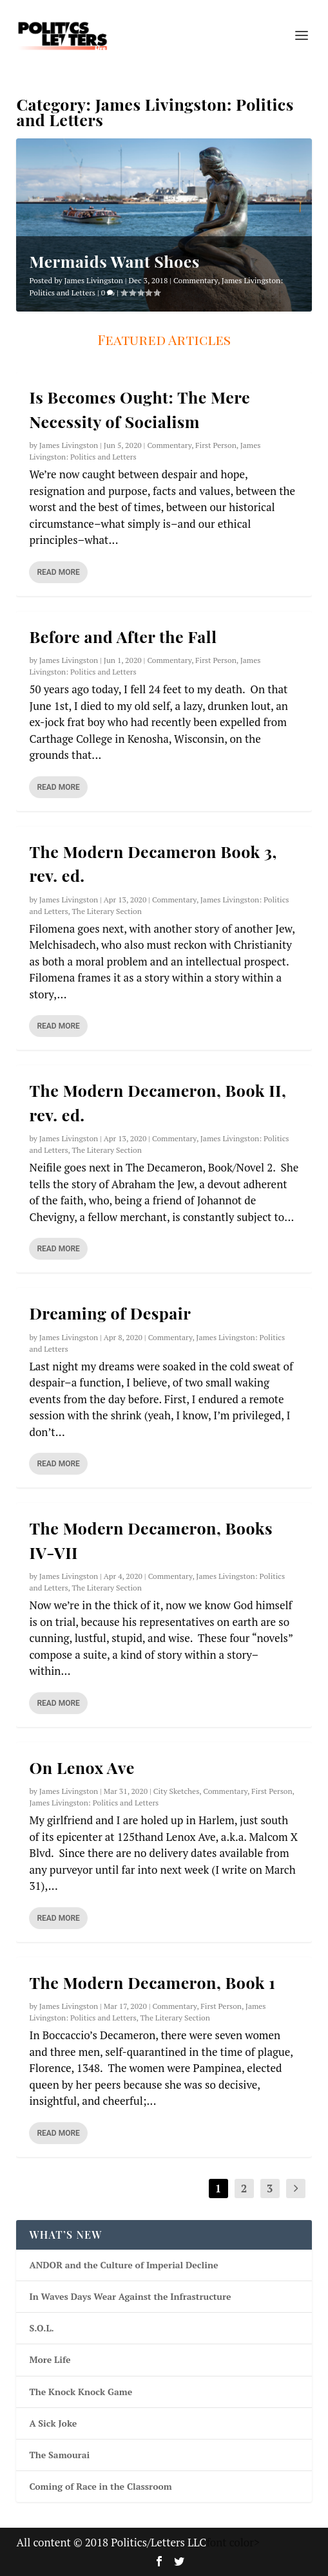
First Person (215, 445)
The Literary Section (106, 911)
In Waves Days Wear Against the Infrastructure (130, 2296)
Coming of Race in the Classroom (100, 2486)
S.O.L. (41, 2328)
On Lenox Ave (81, 1767)
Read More (58, 572)
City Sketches (176, 1791)
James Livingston (93, 280)
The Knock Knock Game (80, 2391)
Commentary (195, 280)
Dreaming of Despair (110, 1312)
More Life (49, 2359)
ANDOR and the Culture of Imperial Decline (123, 2265)
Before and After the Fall (123, 636)
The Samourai (59, 2455)
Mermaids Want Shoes (114, 261)
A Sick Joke (53, 2423)
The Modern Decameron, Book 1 (152, 1982)
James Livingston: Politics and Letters (94, 1802)
